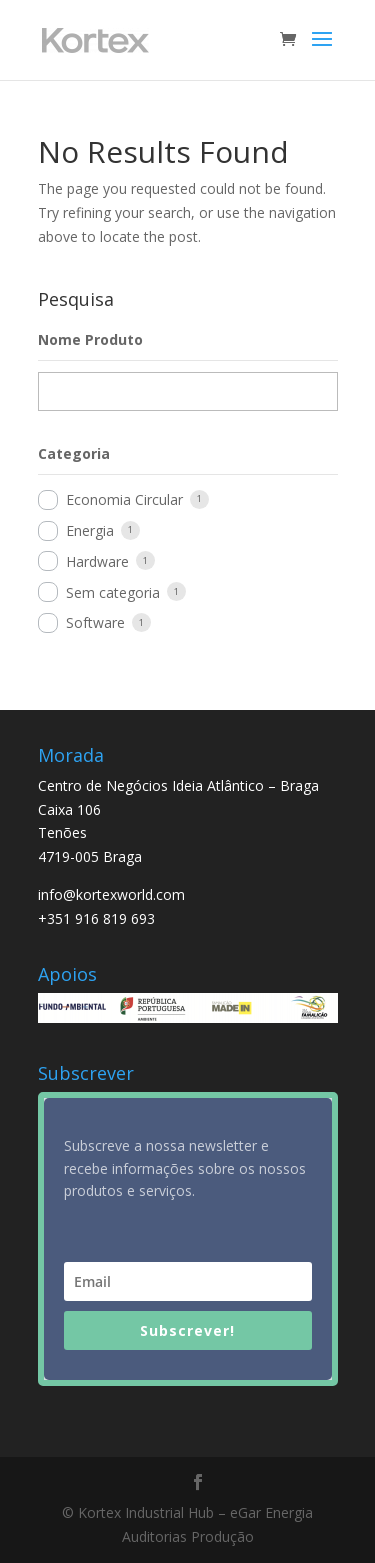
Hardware (97, 561)
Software (95, 622)
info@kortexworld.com (111, 894)
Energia (90, 530)
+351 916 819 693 (96, 918)
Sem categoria (113, 592)
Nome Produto (90, 339)
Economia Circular (124, 499)
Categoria (74, 453)
